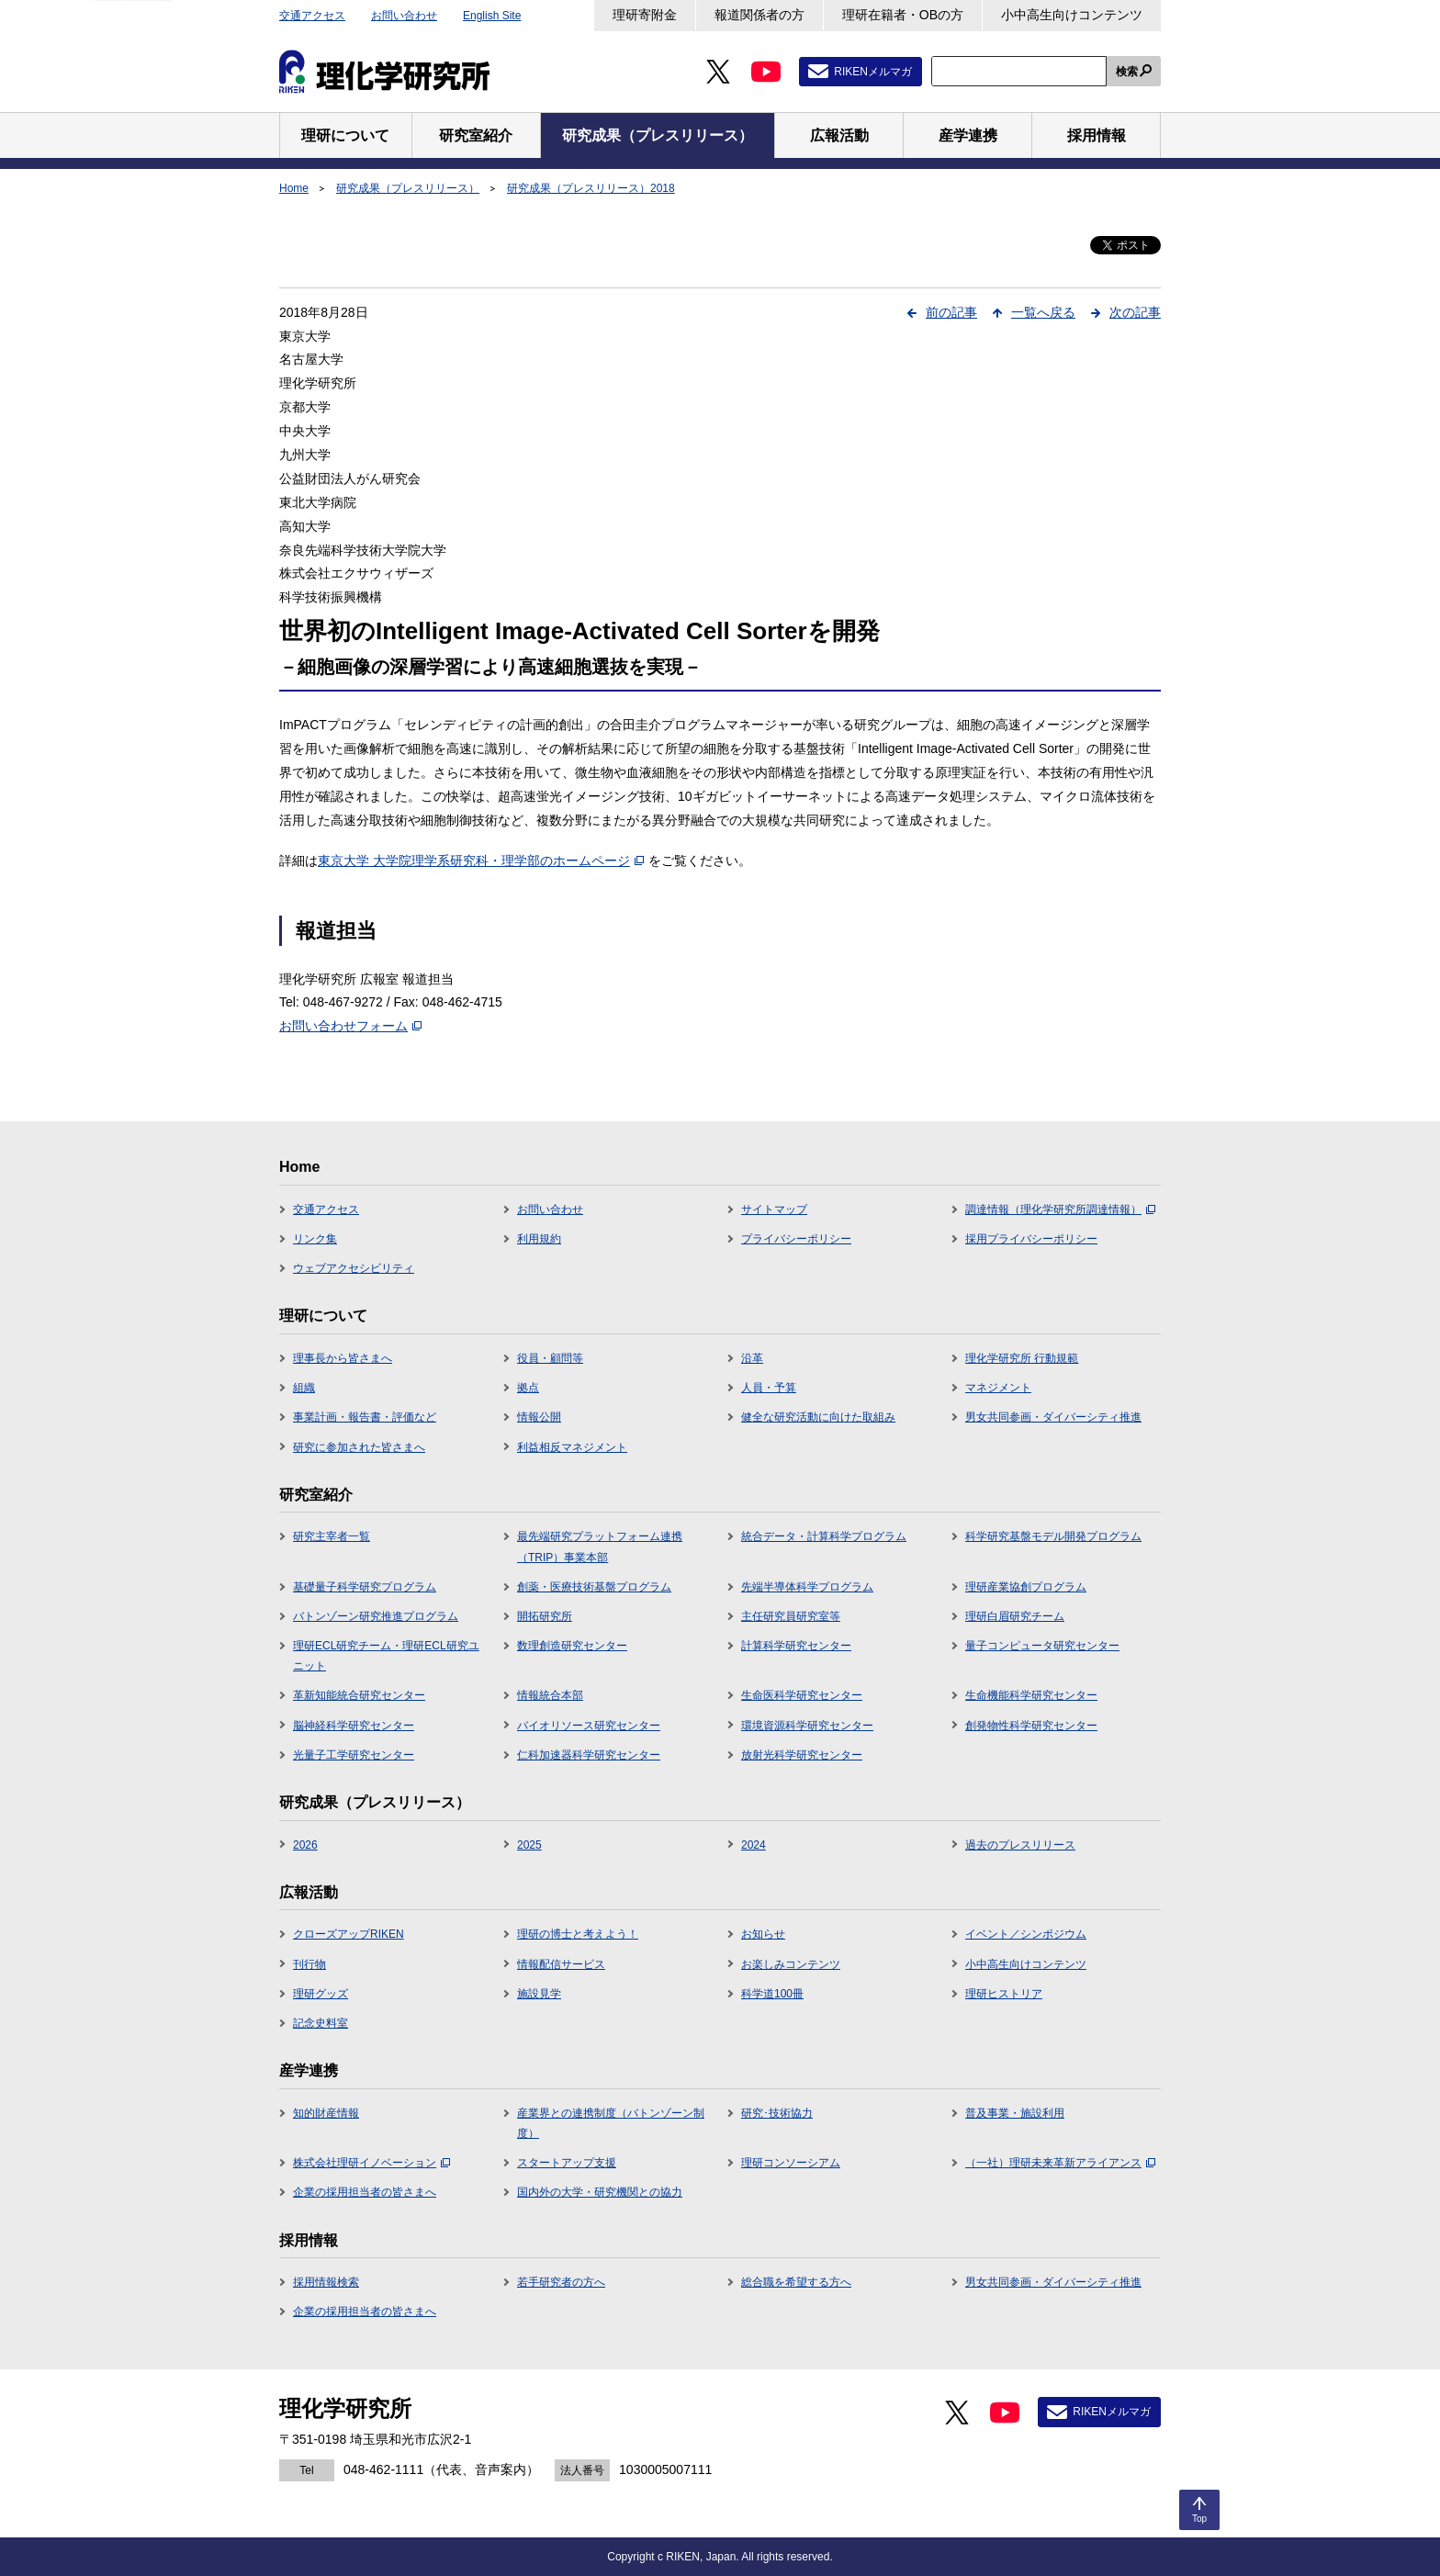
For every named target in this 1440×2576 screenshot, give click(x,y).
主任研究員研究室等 (790, 1616)
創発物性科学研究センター (1031, 1725)
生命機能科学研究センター (1031, 1695)
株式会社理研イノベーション (371, 2162)
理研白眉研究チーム (1014, 1616)
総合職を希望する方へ (796, 2282)
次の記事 (1135, 312)
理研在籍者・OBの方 (902, 14)
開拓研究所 (544, 1616)
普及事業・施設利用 (1014, 2113)
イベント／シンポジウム (1025, 1934)
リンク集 (315, 1238)
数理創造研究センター (572, 1645)
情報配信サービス (561, 1964)
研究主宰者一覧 (331, 1536)
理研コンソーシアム (790, 2162)
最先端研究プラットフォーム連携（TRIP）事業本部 (599, 1546)
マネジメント (998, 1387)
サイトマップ (774, 1209)
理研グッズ (320, 1993)
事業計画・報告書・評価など (364, 1417)
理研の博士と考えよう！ (577, 1934)
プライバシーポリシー (796, 1238)
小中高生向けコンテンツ (1071, 14)
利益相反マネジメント (572, 1447)
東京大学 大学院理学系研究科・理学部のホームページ (481, 860)
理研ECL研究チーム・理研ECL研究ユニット (386, 1655)
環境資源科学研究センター (807, 1725)
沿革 (752, 1358)
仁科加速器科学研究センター (588, 1755)
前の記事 (951, 312)
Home (294, 188)
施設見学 (539, 1993)
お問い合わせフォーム (350, 1025)
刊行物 (309, 1964)
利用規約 (539, 1238)
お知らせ (763, 1934)
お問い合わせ (404, 15)
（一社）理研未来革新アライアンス (1060, 2162)
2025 (529, 1845)
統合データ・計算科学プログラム (823, 1536)
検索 (1127, 71)
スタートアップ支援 (566, 2162)
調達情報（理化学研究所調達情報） (1060, 1209)
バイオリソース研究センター (588, 1725)
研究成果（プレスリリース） (407, 188)
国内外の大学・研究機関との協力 (599, 2192)
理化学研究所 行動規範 (1021, 1358)
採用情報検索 (326, 2282)
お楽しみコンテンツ (790, 1964)
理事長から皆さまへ (342, 1358)
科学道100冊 (772, 1993)
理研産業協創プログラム (1025, 1586)
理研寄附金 (645, 14)
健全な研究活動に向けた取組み (818, 1417)
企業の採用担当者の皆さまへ (364, 2192)
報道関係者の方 (759, 14)
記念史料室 (320, 2023)
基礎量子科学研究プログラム (364, 1586)
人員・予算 (768, 1387)
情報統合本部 (550, 1695)
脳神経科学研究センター (353, 1725)
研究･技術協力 (777, 2113)
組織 (304, 1387)
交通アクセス (312, 15)
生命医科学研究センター (801, 1695)
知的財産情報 (326, 2113)
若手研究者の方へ (561, 2282)
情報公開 (539, 1417)
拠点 (528, 1387)
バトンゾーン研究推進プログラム (375, 1616)
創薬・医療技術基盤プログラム (594, 1586)
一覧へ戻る (1043, 312)
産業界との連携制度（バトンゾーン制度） (610, 2123)
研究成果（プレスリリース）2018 (591, 188)
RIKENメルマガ (873, 71)
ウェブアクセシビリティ (353, 1268)
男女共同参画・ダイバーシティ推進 (1053, 1417)
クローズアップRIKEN (348, 1934)
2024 (753, 1845)
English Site (492, 15)
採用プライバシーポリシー (1031, 1238)
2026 (305, 1845)
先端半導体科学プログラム (807, 1586)
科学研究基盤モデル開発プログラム (1053, 1536)
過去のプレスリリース (1020, 1845)
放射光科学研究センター (801, 1755)
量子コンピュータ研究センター (1042, 1645)
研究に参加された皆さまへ (359, 1447)
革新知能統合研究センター (359, 1695)
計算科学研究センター (796, 1645)
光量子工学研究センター (353, 1755)
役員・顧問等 (550, 1358)
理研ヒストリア (1003, 1993)
